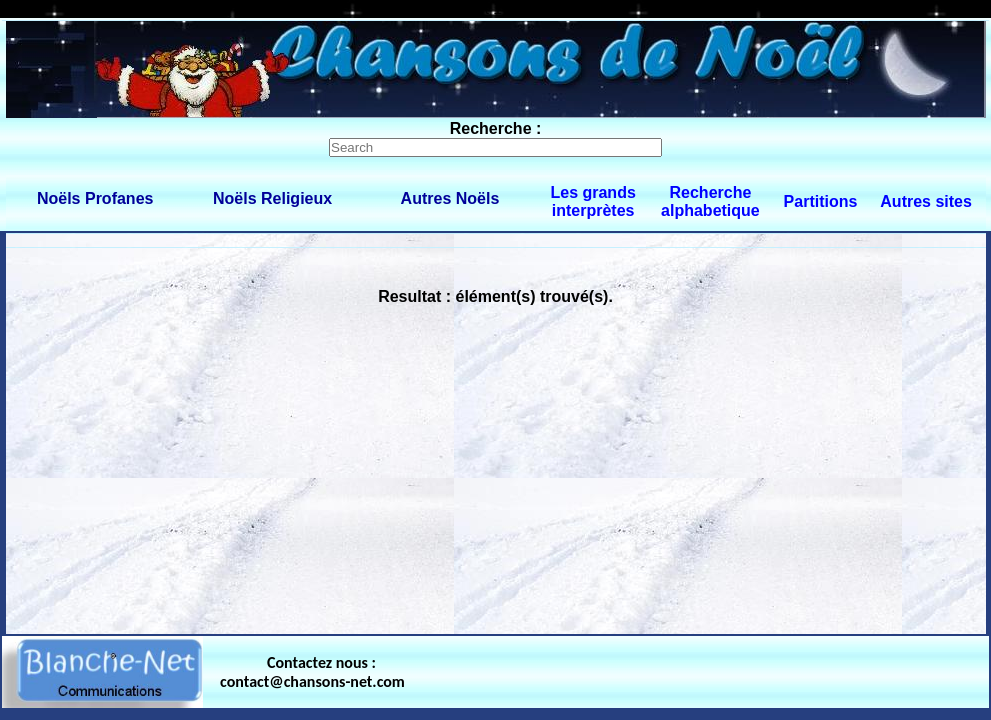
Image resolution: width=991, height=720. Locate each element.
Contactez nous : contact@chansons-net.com (312, 672)
